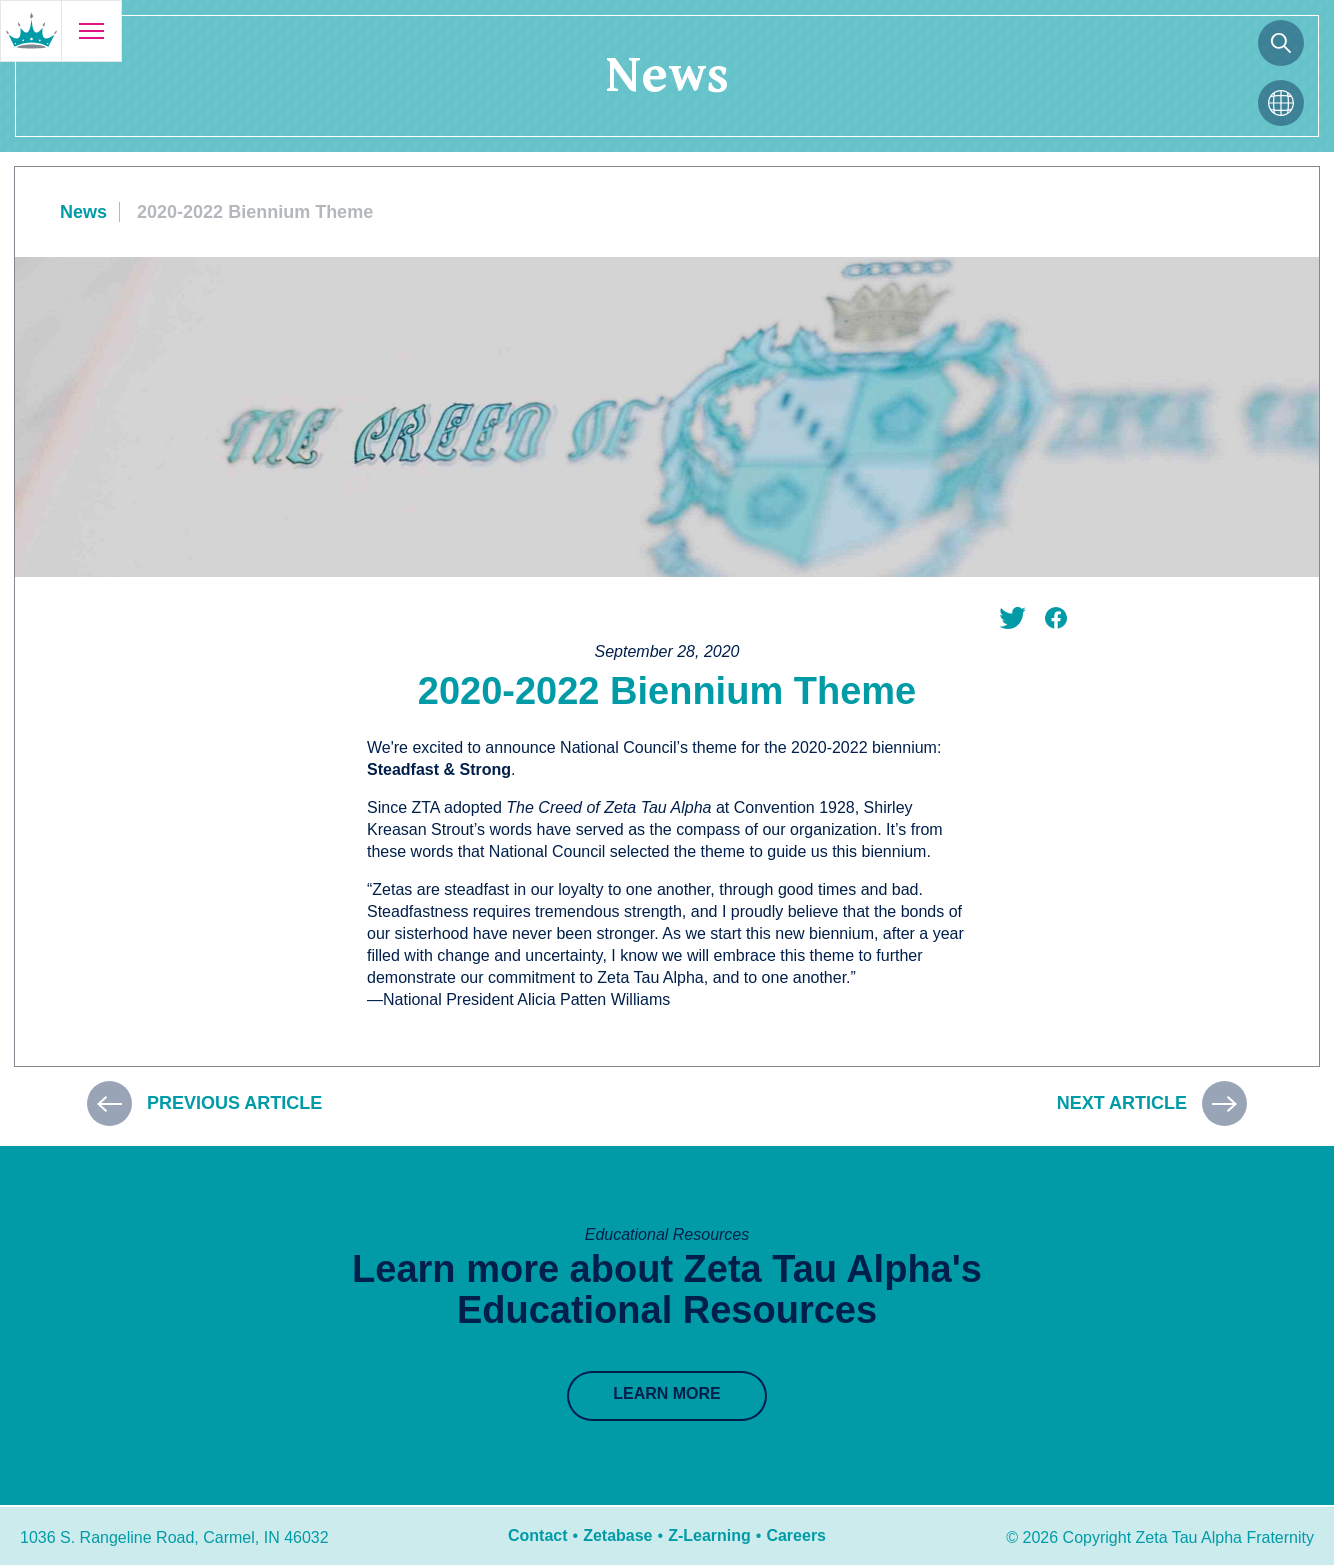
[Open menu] (91, 31)
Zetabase (617, 1535)
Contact (538, 1535)
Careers (796, 1535)
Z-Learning (709, 1535)
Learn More (667, 1393)
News (83, 212)
